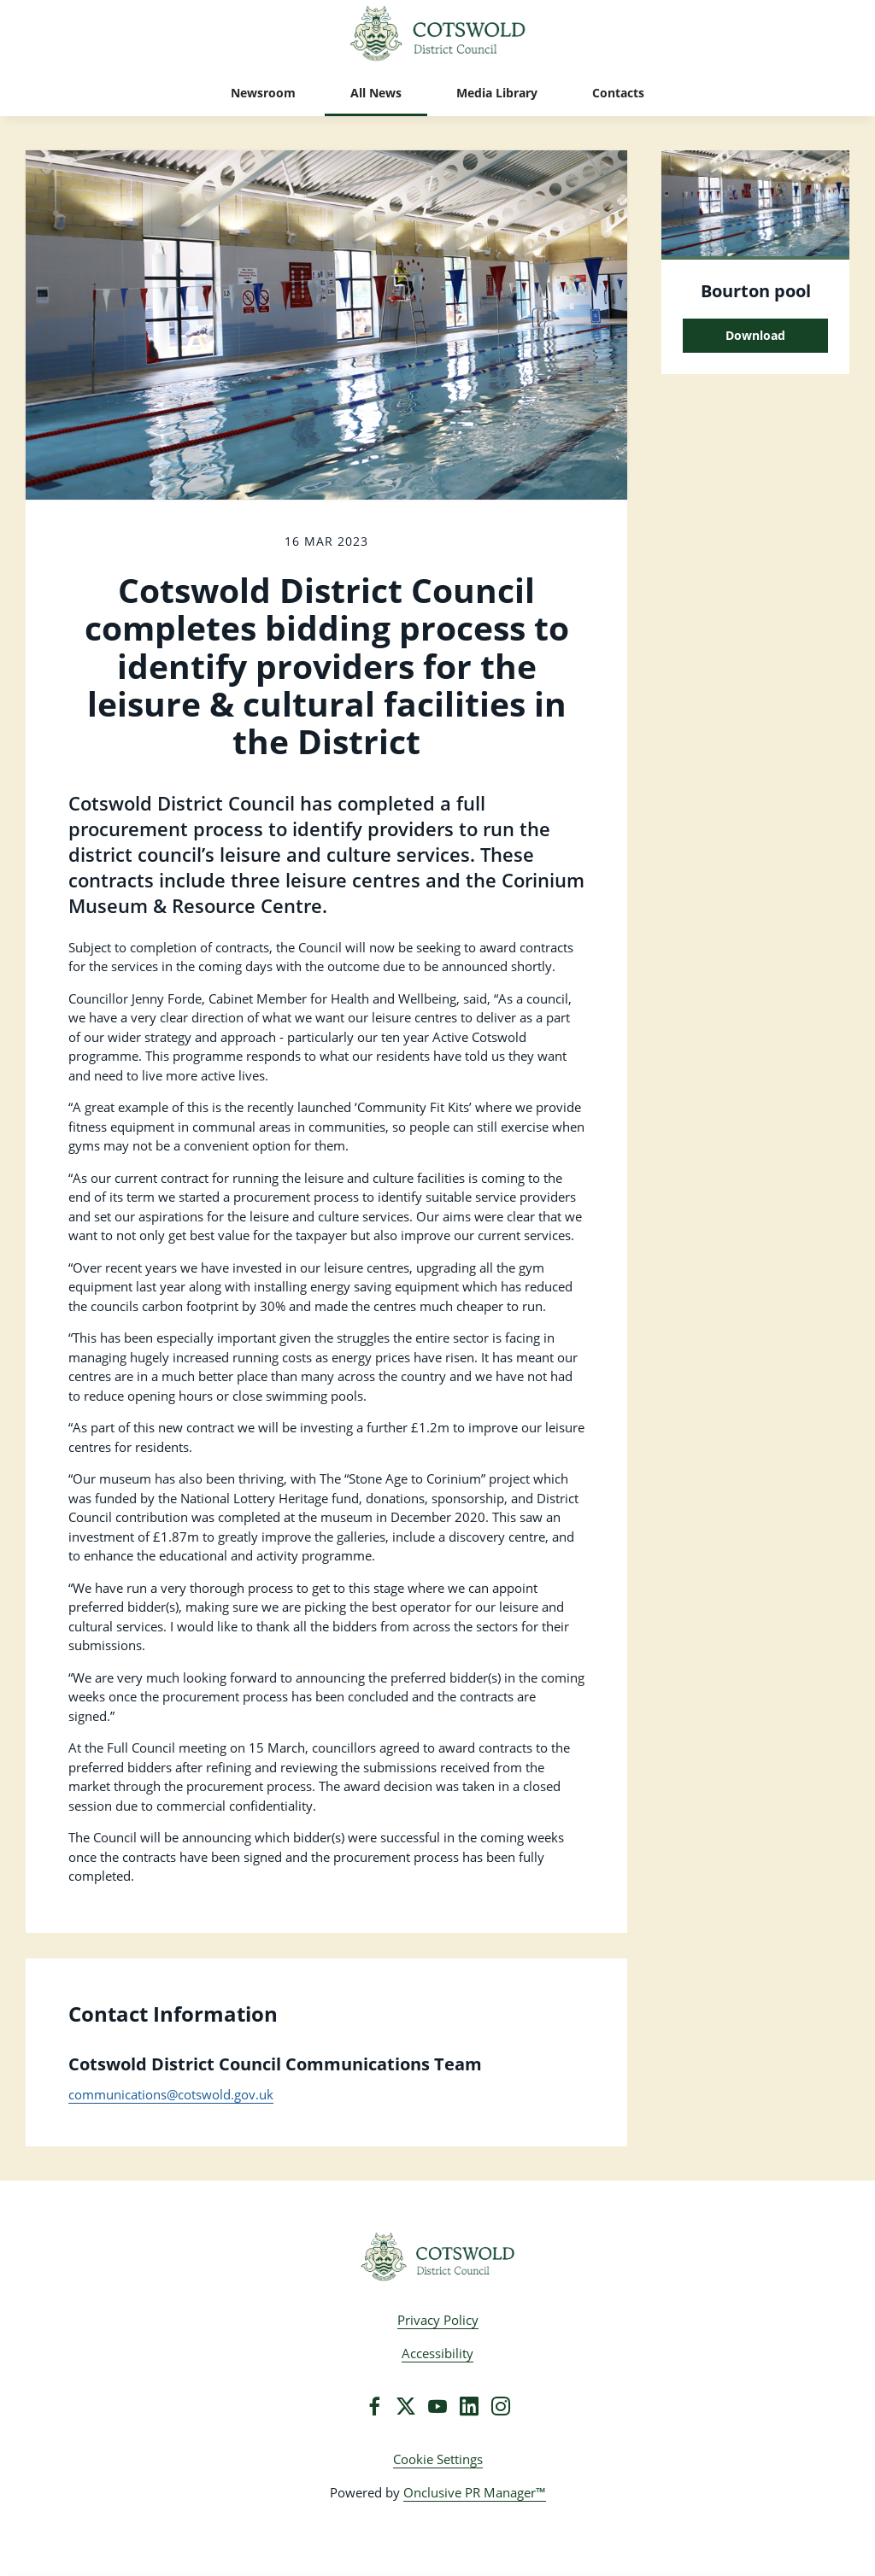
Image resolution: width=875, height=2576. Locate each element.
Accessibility (437, 2353)
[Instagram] (500, 2406)
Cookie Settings (438, 2459)
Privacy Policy (438, 2319)
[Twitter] (405, 2406)
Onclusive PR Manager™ (474, 2492)
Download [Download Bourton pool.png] (755, 335)
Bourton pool (756, 290)
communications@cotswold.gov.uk (170, 2094)
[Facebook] (374, 2406)
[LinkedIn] (469, 2406)
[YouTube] (437, 2406)
